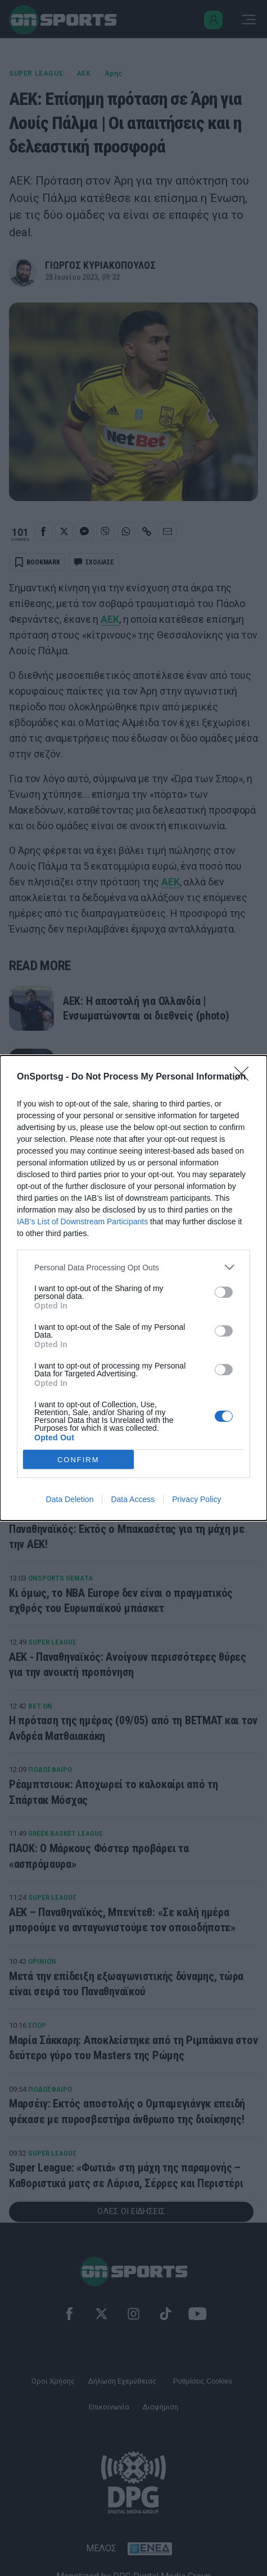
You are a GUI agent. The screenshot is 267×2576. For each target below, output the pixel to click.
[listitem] (133, 1267)
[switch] (224, 1292)
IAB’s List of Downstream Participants (82, 1221)
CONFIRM (78, 1459)
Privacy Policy (196, 1499)
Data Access (133, 1499)
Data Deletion (70, 1499)
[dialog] (133, 1288)
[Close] (245, 1077)
